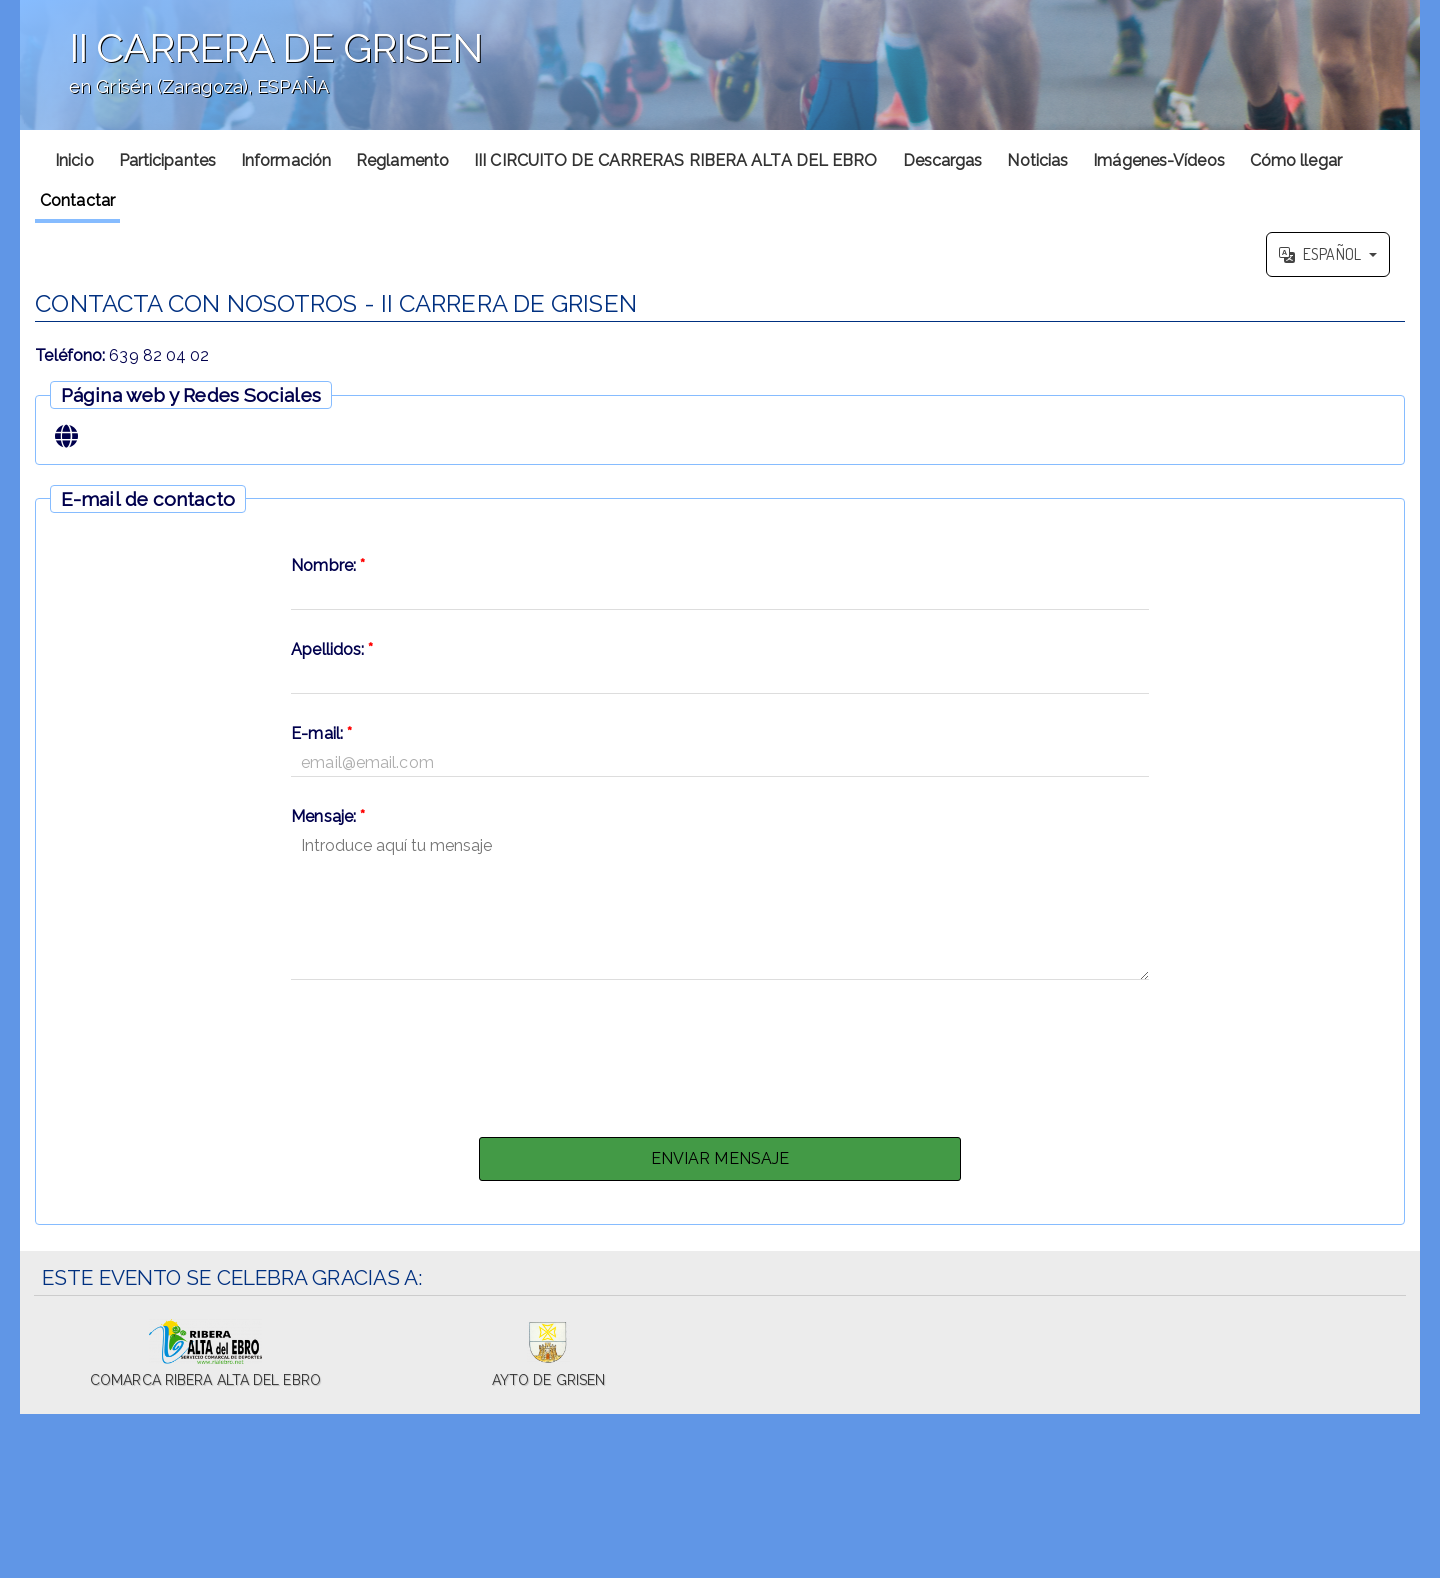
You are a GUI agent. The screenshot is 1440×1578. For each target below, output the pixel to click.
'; (720, 65)
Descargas (943, 160)
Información (286, 160)
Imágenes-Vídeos (1159, 160)
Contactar (77, 200)
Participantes (167, 160)
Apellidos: (332, 649)
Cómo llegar (1296, 160)
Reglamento (402, 160)
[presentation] (720, 1053)
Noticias (1037, 160)
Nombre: (328, 565)
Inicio (74, 160)
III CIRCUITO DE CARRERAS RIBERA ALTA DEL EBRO (676, 160)
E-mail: (321, 733)
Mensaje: (328, 816)
